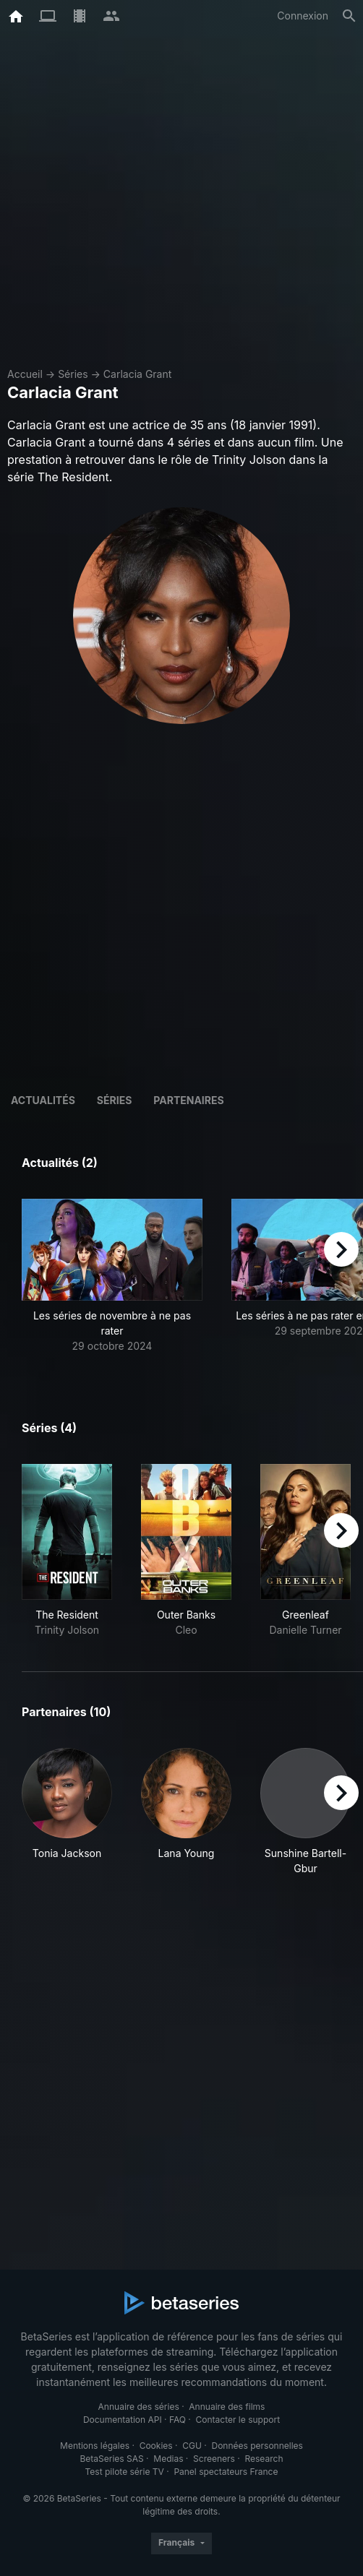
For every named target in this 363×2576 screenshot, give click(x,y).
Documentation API (122, 2419)
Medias (168, 2458)
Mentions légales (94, 2445)
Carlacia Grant (137, 374)
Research (263, 2458)
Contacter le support (238, 2419)
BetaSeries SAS (112, 2458)
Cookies (156, 2445)
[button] (112, 1276)
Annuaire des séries (138, 2406)
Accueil (25, 374)
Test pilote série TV (124, 2471)
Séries (73, 374)
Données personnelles (256, 2445)
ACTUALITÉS (43, 1100)
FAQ (177, 2419)
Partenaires (188, 1100)
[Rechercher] (349, 16)
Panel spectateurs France (226, 2471)
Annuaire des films (227, 2406)
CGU (192, 2445)
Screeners (214, 2458)
